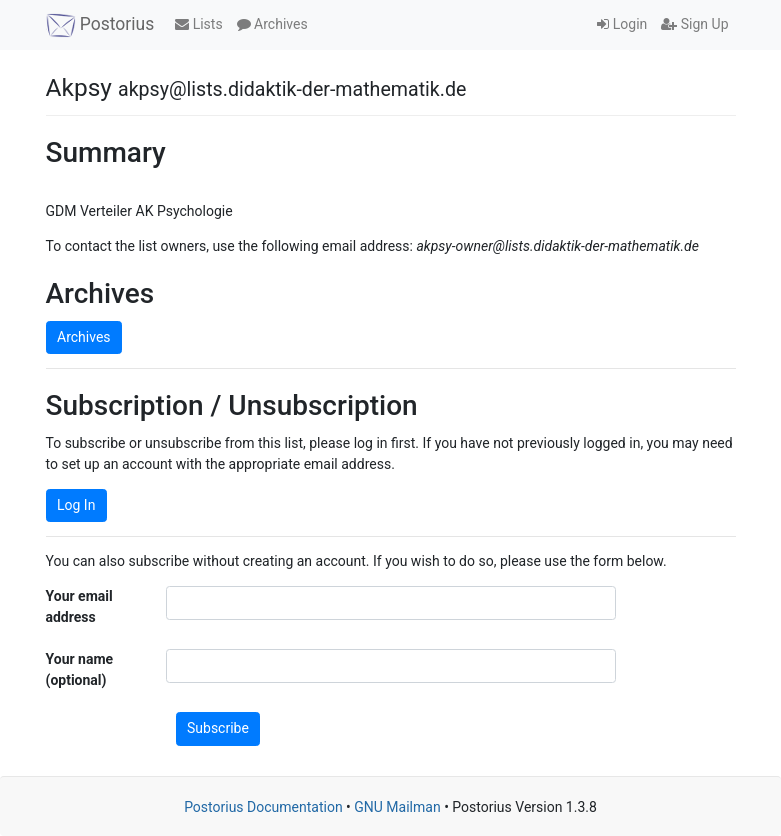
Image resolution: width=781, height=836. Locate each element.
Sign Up (694, 24)
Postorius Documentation (263, 807)
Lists (198, 24)
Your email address (79, 606)
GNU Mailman (397, 807)
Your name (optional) (80, 669)
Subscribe (218, 728)
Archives (272, 24)
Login (622, 24)
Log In (76, 505)
